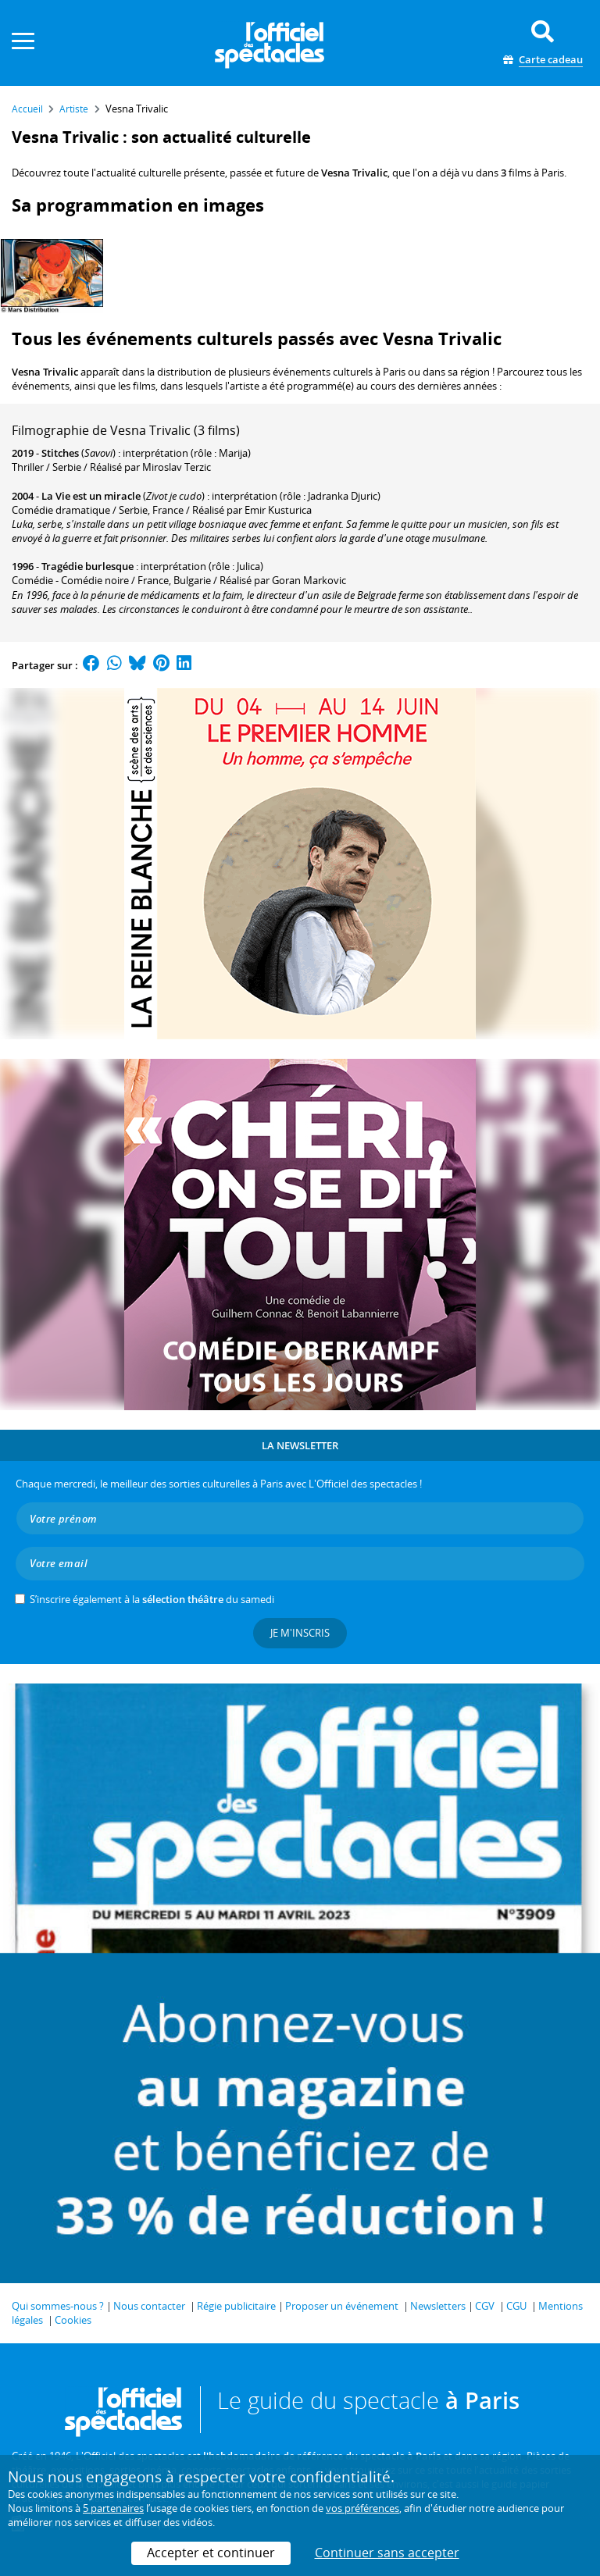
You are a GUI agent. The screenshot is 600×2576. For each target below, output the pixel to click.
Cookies (73, 2320)
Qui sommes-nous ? (58, 2306)
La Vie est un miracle (91, 496)
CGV (485, 2306)
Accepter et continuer (211, 2552)
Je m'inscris (300, 1633)
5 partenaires (113, 2508)
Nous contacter (149, 2306)
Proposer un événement (341, 2306)
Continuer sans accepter (387, 2552)
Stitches (60, 453)
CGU (516, 2306)
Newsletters (438, 2306)
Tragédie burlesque (87, 566)
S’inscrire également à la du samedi (152, 1599)
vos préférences (362, 2508)
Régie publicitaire (236, 2306)
